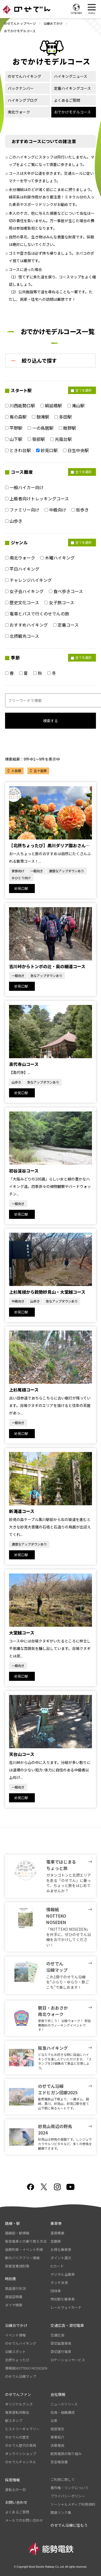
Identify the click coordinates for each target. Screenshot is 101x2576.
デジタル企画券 (62, 2274)
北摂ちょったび (17, 2359)
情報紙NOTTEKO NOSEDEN (26, 2368)
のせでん (26, 9)
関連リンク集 (60, 2512)
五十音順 (40, 770)
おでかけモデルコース (72, 112)
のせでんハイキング (24, 76)
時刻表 (10, 2278)
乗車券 (56, 2223)
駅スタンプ (13, 2420)
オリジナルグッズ (19, 2404)
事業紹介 (57, 2437)
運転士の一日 (15, 2489)
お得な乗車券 (60, 2249)
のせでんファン (18, 2394)
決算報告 (57, 2445)
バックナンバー (21, 88)
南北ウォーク (19, 112)
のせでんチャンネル (20, 2461)
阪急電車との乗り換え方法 (26, 2241)
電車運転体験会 (17, 2412)
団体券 (55, 2290)
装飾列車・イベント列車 (24, 2249)
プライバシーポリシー (67, 2495)
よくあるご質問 (67, 100)
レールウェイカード (66, 2307)
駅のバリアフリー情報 (22, 2257)
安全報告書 (59, 2461)
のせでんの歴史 (17, 2437)
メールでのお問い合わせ (24, 2520)
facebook (31, 2187)
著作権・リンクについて (69, 2487)
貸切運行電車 (60, 2351)
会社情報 (57, 2394)
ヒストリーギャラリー (22, 2428)
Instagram (57, 2187)
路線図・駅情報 (17, 2233)
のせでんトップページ (20, 23)
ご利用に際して (62, 2479)
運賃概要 (57, 2233)
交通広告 (57, 2335)
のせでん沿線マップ (20, 2376)
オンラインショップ (20, 2453)
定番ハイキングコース (72, 88)
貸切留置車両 (60, 2343)
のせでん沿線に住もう (69, 2525)
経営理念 (57, 2428)
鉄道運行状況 (15, 2288)
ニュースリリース (64, 2404)
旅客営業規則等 (17, 2266)
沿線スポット (15, 2351)
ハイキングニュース (70, 76)
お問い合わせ (16, 2502)
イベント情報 (15, 2335)
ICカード (57, 2266)
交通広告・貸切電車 (67, 2325)
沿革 (53, 2420)
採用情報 (12, 2479)
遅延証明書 (13, 2296)
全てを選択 (81, 390)
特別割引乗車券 (62, 2299)
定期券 (55, 2241)
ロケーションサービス (67, 2359)
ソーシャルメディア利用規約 (72, 2504)
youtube (70, 2187)
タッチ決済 (59, 2282)
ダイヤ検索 (13, 2304)
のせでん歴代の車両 (20, 2445)
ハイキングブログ (22, 100)
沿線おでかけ (53, 23)
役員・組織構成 (62, 2412)
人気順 (16, 770)
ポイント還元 (60, 2257)
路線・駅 (12, 2223)
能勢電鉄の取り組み (66, 2453)
